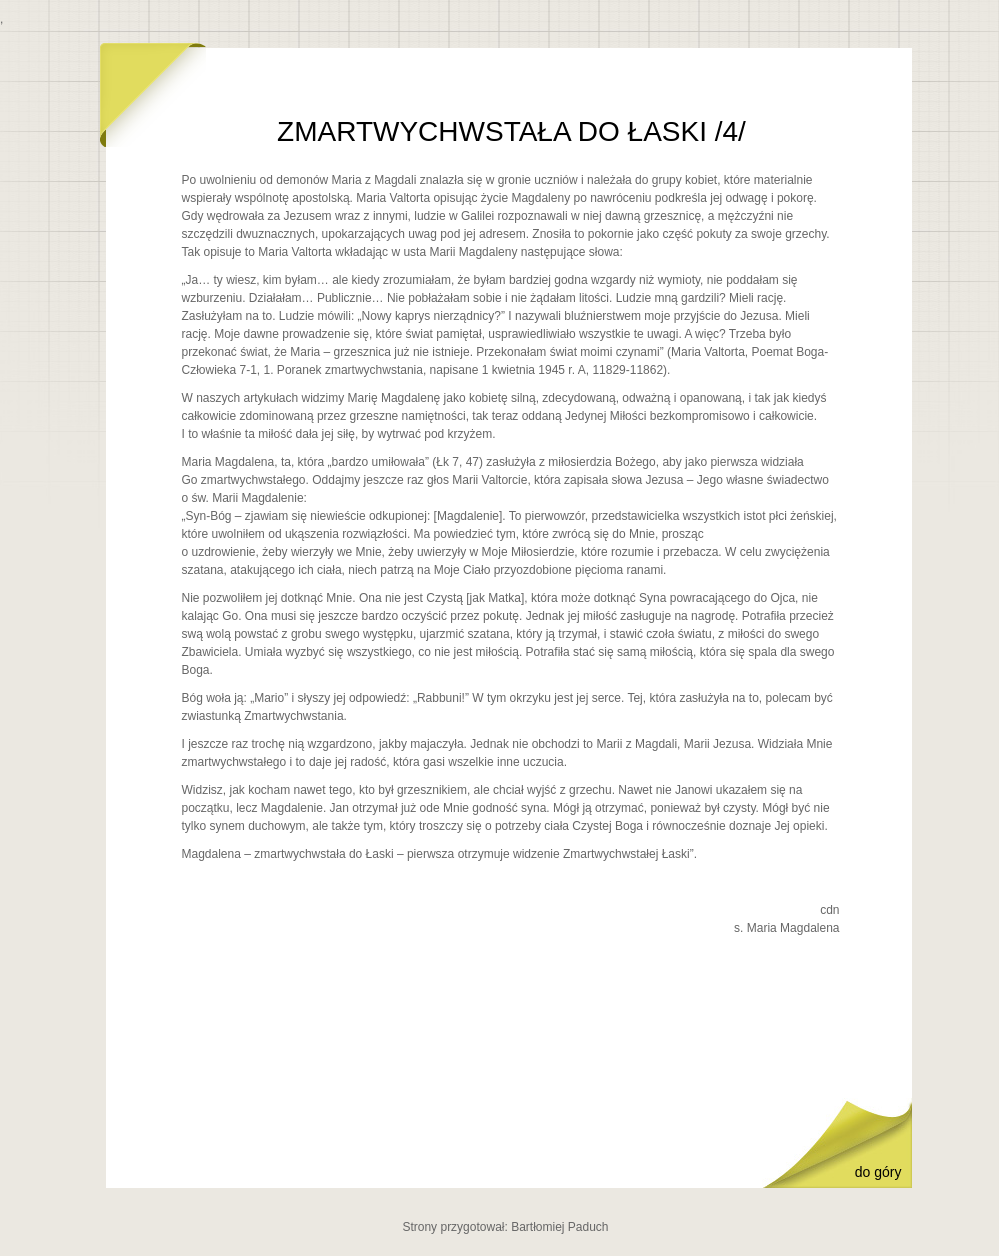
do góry (878, 1172)
